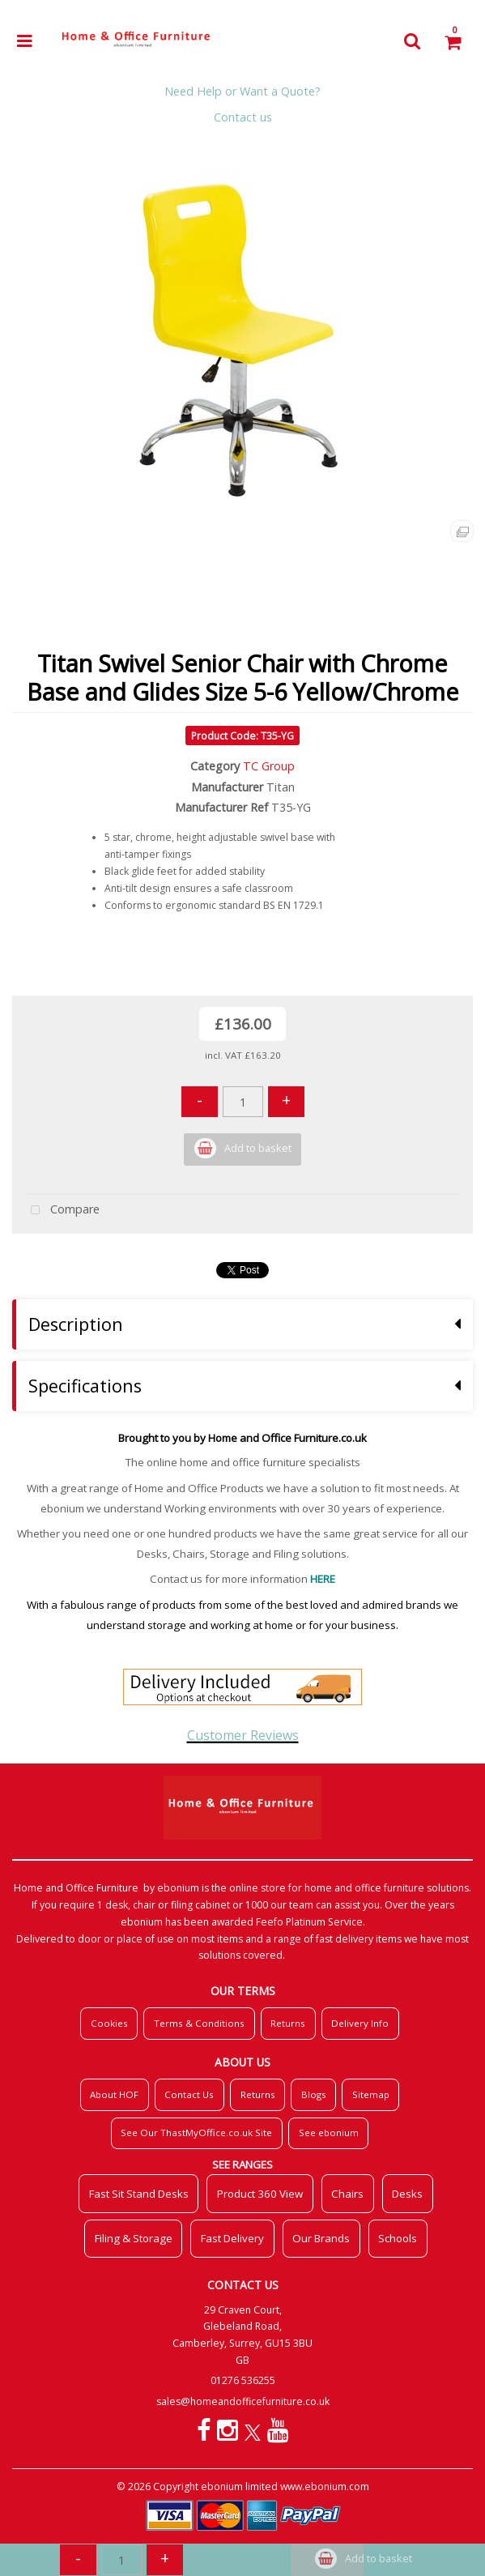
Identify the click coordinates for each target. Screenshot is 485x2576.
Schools (397, 2238)
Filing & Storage (133, 2238)
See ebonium (329, 2132)
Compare (61, 1210)
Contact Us (189, 2094)
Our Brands (321, 2238)
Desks (407, 2193)
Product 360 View (260, 2193)
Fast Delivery (232, 2238)
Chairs (347, 2193)
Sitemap (370, 2094)
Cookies (109, 2023)
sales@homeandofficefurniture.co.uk (243, 2401)
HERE (322, 1579)
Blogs (313, 2094)
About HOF (114, 2094)
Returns (287, 2023)
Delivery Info (360, 2023)
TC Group (269, 766)
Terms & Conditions (199, 2023)
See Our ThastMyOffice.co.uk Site (196, 2132)
